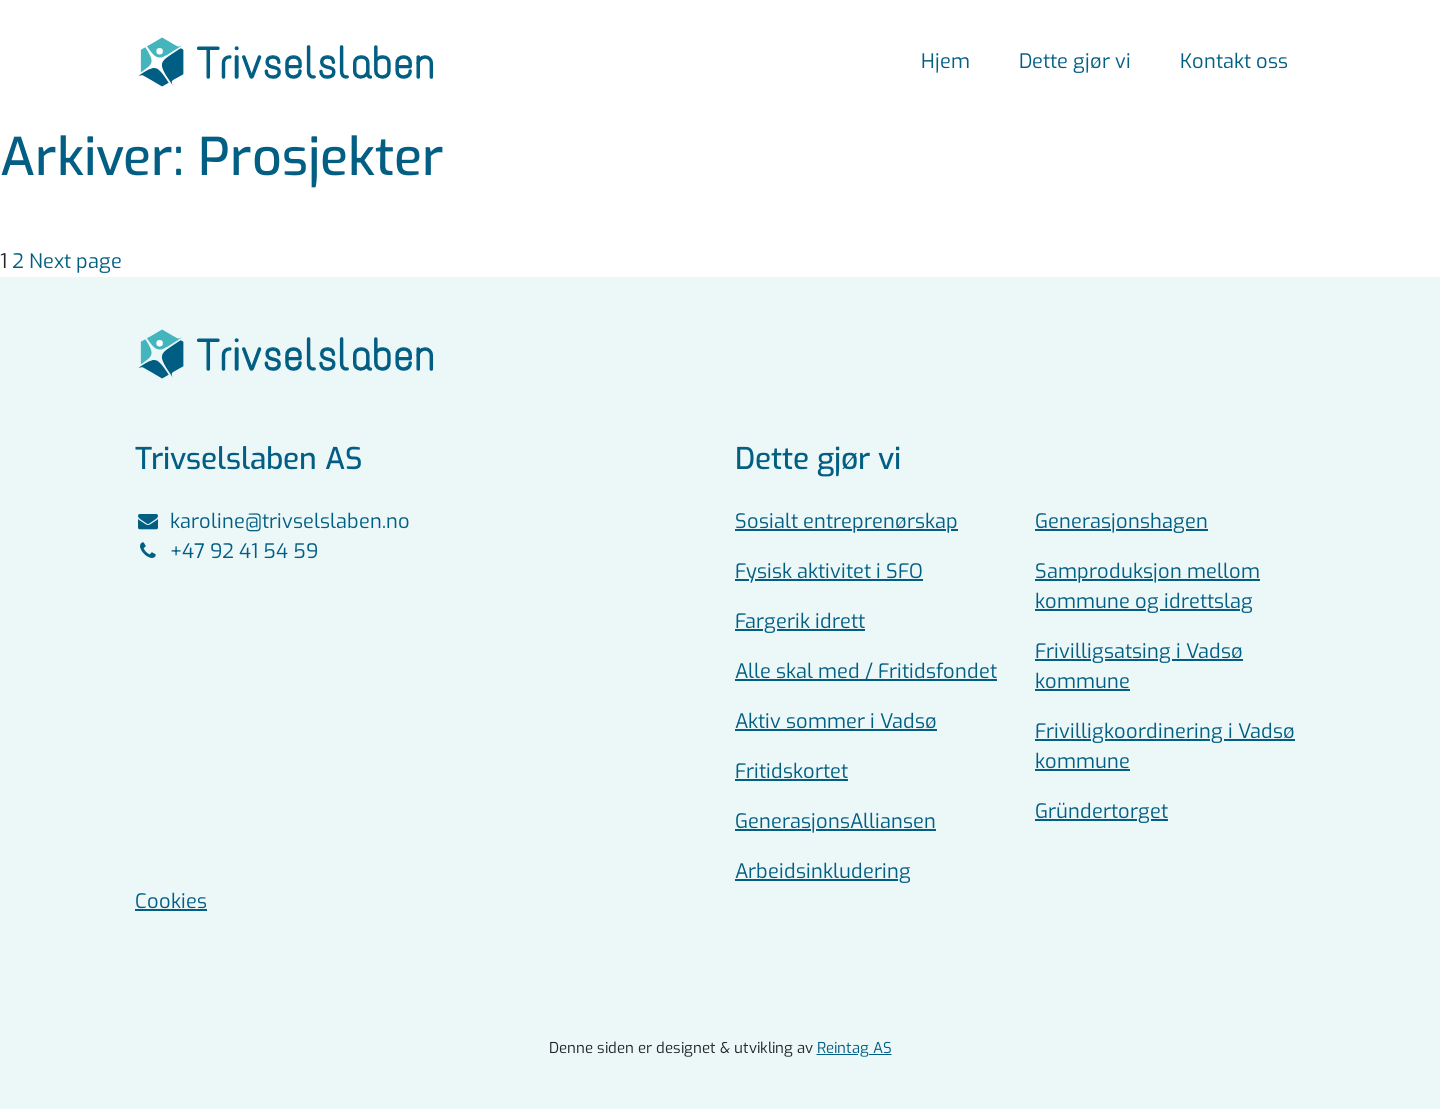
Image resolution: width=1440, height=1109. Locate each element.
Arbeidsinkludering (823, 871)
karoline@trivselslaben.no (272, 521)
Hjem (945, 61)
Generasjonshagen (1121, 521)
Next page (75, 261)
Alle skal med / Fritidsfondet (866, 671)
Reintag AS (854, 1048)
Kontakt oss (1234, 61)
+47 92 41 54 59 (226, 551)
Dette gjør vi (1075, 61)
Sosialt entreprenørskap (846, 521)
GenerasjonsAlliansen (835, 821)
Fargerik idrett (800, 621)
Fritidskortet (791, 771)
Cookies (171, 901)
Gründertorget (1101, 811)
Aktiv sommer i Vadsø (836, 721)
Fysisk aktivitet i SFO (829, 571)
